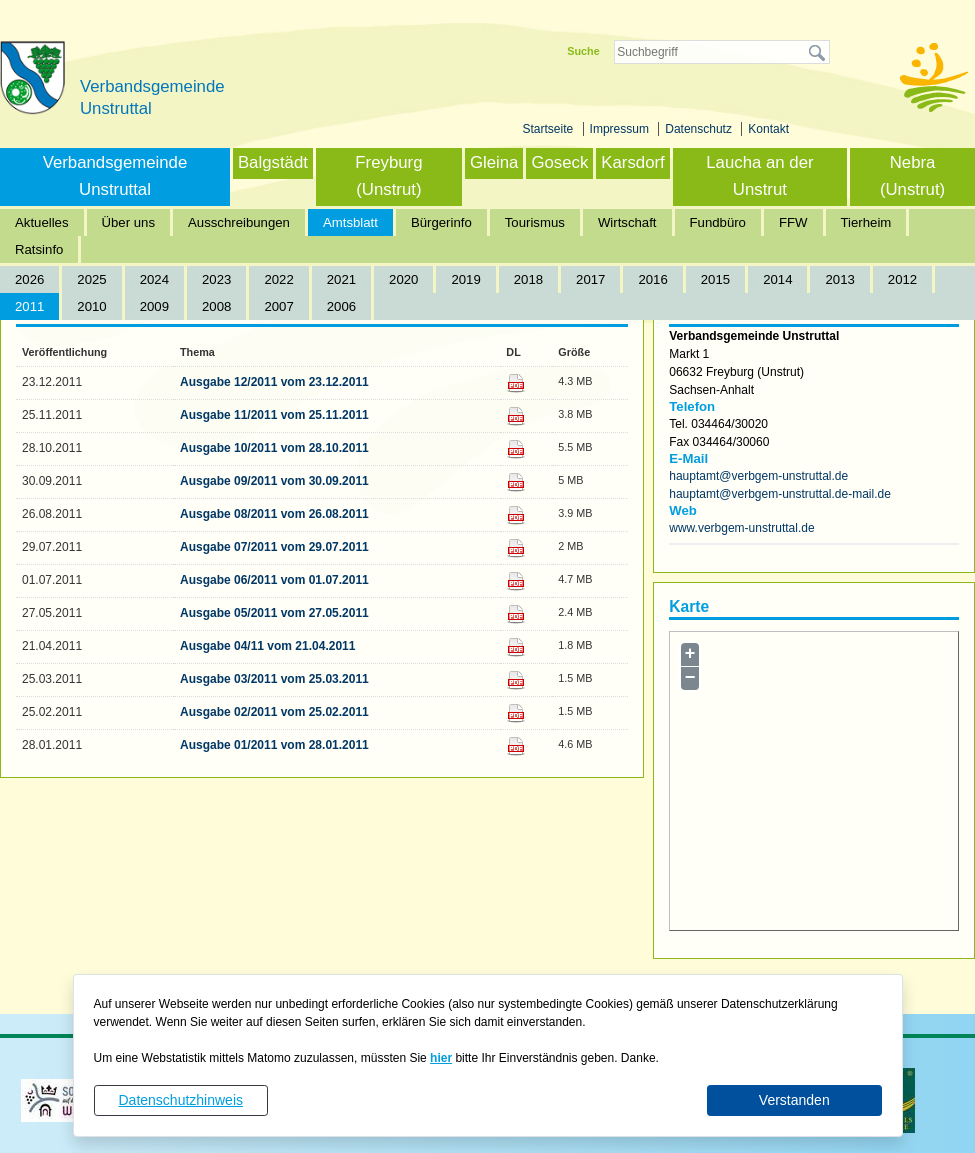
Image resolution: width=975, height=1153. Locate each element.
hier (441, 1058)
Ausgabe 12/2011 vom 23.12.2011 (274, 382)
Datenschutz (700, 129)
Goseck (559, 162)
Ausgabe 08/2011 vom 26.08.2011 (274, 514)
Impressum (621, 129)
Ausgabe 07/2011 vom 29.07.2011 (274, 547)
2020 (403, 279)
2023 (216, 279)
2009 (154, 306)
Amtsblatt (350, 222)
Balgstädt (273, 162)
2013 (839, 279)
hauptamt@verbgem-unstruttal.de (758, 476)
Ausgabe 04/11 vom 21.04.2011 (267, 646)
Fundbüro (718, 222)
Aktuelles (42, 222)
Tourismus (535, 222)
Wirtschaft (627, 222)
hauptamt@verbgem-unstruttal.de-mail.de (780, 494)
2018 (528, 279)
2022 (278, 279)
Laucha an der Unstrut (759, 176)
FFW (793, 222)
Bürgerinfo (441, 222)
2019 (465, 279)
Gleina (494, 162)
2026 (29, 279)
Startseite (550, 129)
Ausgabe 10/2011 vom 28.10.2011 (274, 448)
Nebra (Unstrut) (912, 176)
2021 (341, 279)
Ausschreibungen (239, 222)
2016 (652, 279)
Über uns (129, 222)
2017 (590, 279)
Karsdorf (632, 162)
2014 (777, 279)
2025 (91, 279)
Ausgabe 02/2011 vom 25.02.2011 (274, 712)
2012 (902, 279)
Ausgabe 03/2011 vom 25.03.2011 (274, 679)
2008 (216, 306)
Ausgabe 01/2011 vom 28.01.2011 (274, 745)
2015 (715, 279)
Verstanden (794, 1100)
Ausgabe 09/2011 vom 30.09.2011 (274, 481)
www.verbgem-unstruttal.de (741, 528)
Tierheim (866, 222)
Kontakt (768, 129)
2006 (341, 306)
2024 (154, 279)
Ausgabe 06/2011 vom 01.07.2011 (274, 580)
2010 (91, 306)
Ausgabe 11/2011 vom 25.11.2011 (274, 415)
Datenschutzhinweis (180, 1100)
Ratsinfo (39, 249)
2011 (29, 306)
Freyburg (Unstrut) (388, 176)
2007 (278, 306)
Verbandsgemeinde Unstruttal (115, 176)
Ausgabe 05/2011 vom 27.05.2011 (274, 613)
